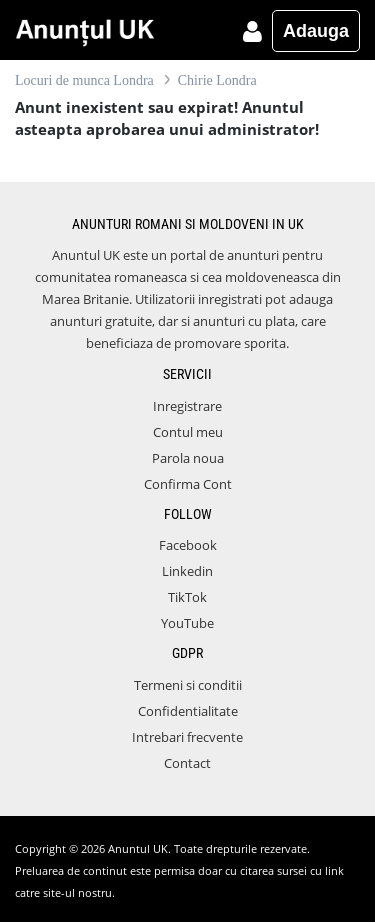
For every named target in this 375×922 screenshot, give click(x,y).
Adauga (316, 31)
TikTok (187, 597)
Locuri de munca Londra (84, 80)
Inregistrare (187, 406)
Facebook (188, 545)
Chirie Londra (217, 80)
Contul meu (188, 432)
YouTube (187, 623)
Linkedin (187, 571)
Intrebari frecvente (187, 737)
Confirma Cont (188, 484)
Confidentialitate (188, 711)
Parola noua (188, 458)
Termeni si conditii (188, 685)
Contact (187, 763)
